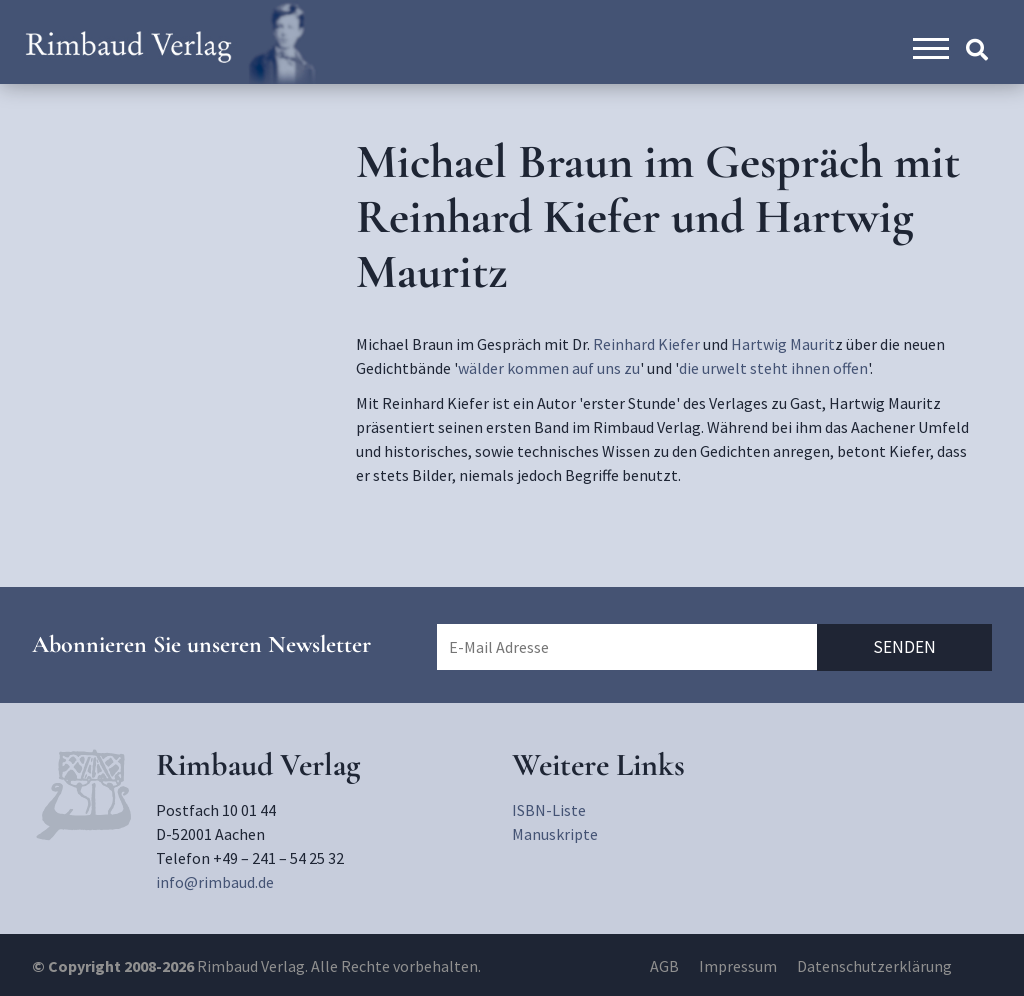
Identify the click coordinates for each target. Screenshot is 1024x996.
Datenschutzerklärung (874, 966)
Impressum (738, 966)
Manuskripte (555, 834)
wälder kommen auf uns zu (549, 368)
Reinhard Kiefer (646, 344)
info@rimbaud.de (215, 882)
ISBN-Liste (549, 810)
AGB (664, 966)
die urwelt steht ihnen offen (773, 368)
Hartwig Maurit (783, 344)
